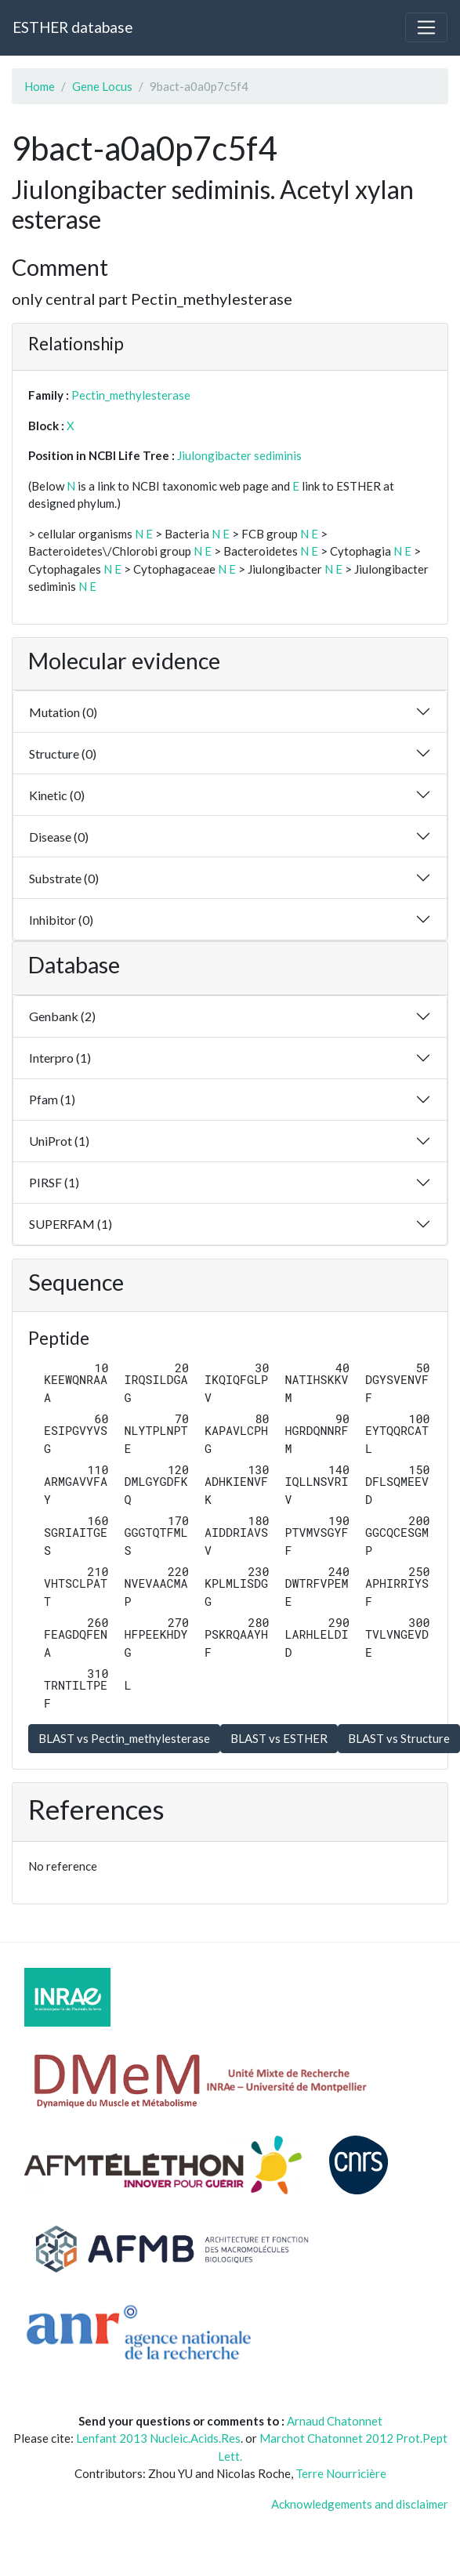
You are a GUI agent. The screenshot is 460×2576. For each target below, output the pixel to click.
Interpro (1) (60, 1057)
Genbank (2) (62, 1016)
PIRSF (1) (54, 1182)
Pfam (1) (52, 1099)
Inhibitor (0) (61, 919)
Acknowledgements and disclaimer (359, 2504)
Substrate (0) (64, 878)
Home (39, 86)
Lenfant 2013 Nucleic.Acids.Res (158, 2438)
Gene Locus (102, 86)
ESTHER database (72, 27)
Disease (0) (59, 836)
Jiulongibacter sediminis (239, 455)
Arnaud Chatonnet (334, 2421)
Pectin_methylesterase (130, 395)
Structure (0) (62, 753)
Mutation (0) (63, 712)
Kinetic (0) (57, 795)
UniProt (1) (59, 1140)
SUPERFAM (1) (70, 1223)
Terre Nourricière (340, 2473)
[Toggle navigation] (426, 27)
